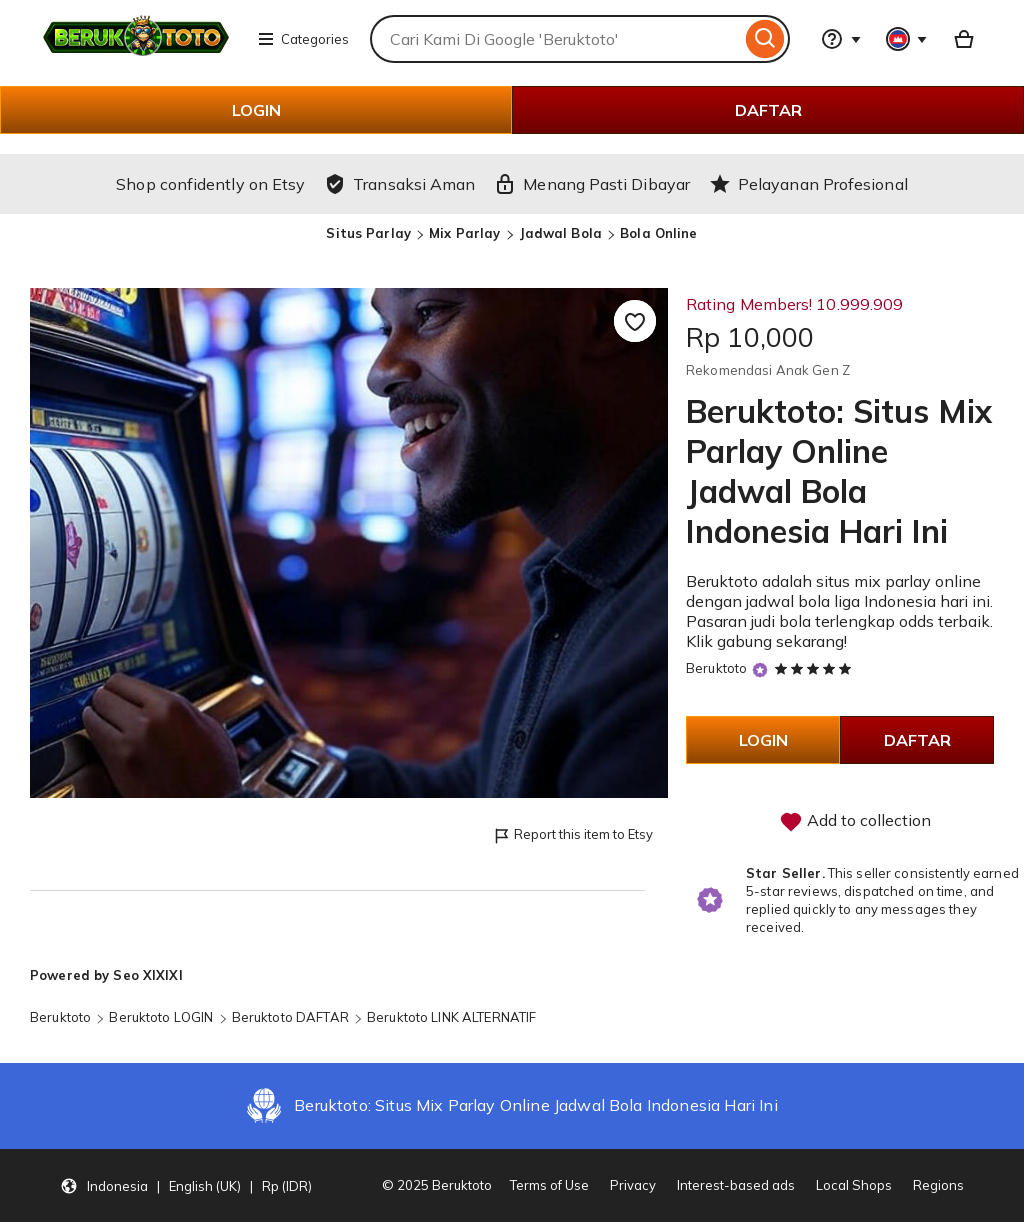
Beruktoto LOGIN (161, 1017)
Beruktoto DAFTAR (290, 1017)
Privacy (633, 1185)
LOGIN (256, 110)
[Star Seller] (760, 669)
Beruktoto (716, 668)
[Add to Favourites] (635, 321)
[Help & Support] (841, 39)
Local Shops (854, 1185)
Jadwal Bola (560, 233)
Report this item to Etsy (572, 835)
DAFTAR (768, 110)
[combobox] (555, 39)
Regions (938, 1185)
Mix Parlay (464, 233)
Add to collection (855, 822)
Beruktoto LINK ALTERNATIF (451, 1017)
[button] (186, 1186)
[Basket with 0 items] (964, 39)
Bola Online (658, 233)
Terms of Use (549, 1185)
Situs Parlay (368, 233)
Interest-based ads (736, 1185)
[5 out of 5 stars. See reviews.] (816, 668)
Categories (303, 39)
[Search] (765, 39)
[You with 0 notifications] (907, 39)
